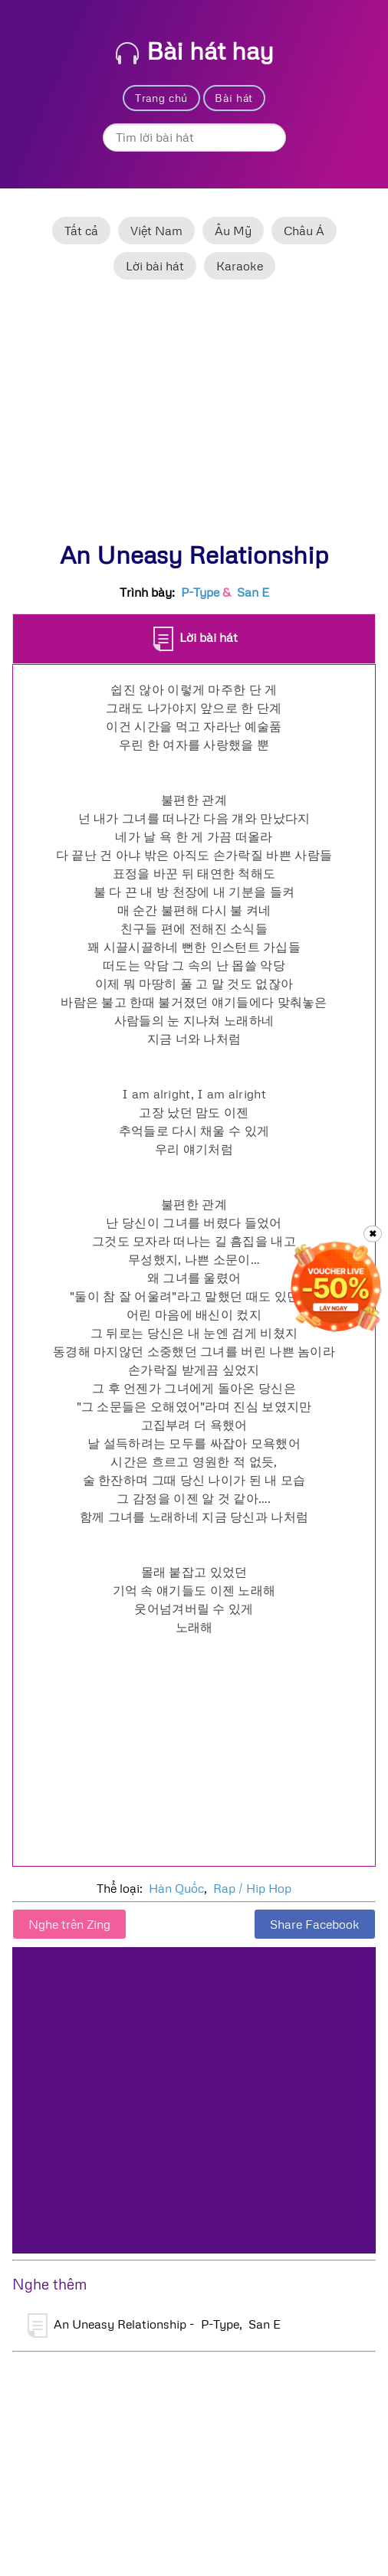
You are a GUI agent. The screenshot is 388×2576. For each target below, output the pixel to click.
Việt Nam (156, 230)
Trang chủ (161, 97)
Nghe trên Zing (69, 1924)
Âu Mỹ (233, 230)
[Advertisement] (194, 417)
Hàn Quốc (176, 1888)
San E (253, 592)
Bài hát (234, 97)
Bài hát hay (195, 50)
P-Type (200, 592)
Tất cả (81, 230)
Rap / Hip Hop (252, 1888)
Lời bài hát (155, 265)
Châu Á (304, 230)
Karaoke (239, 265)
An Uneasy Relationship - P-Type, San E (154, 2325)
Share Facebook (315, 1924)
